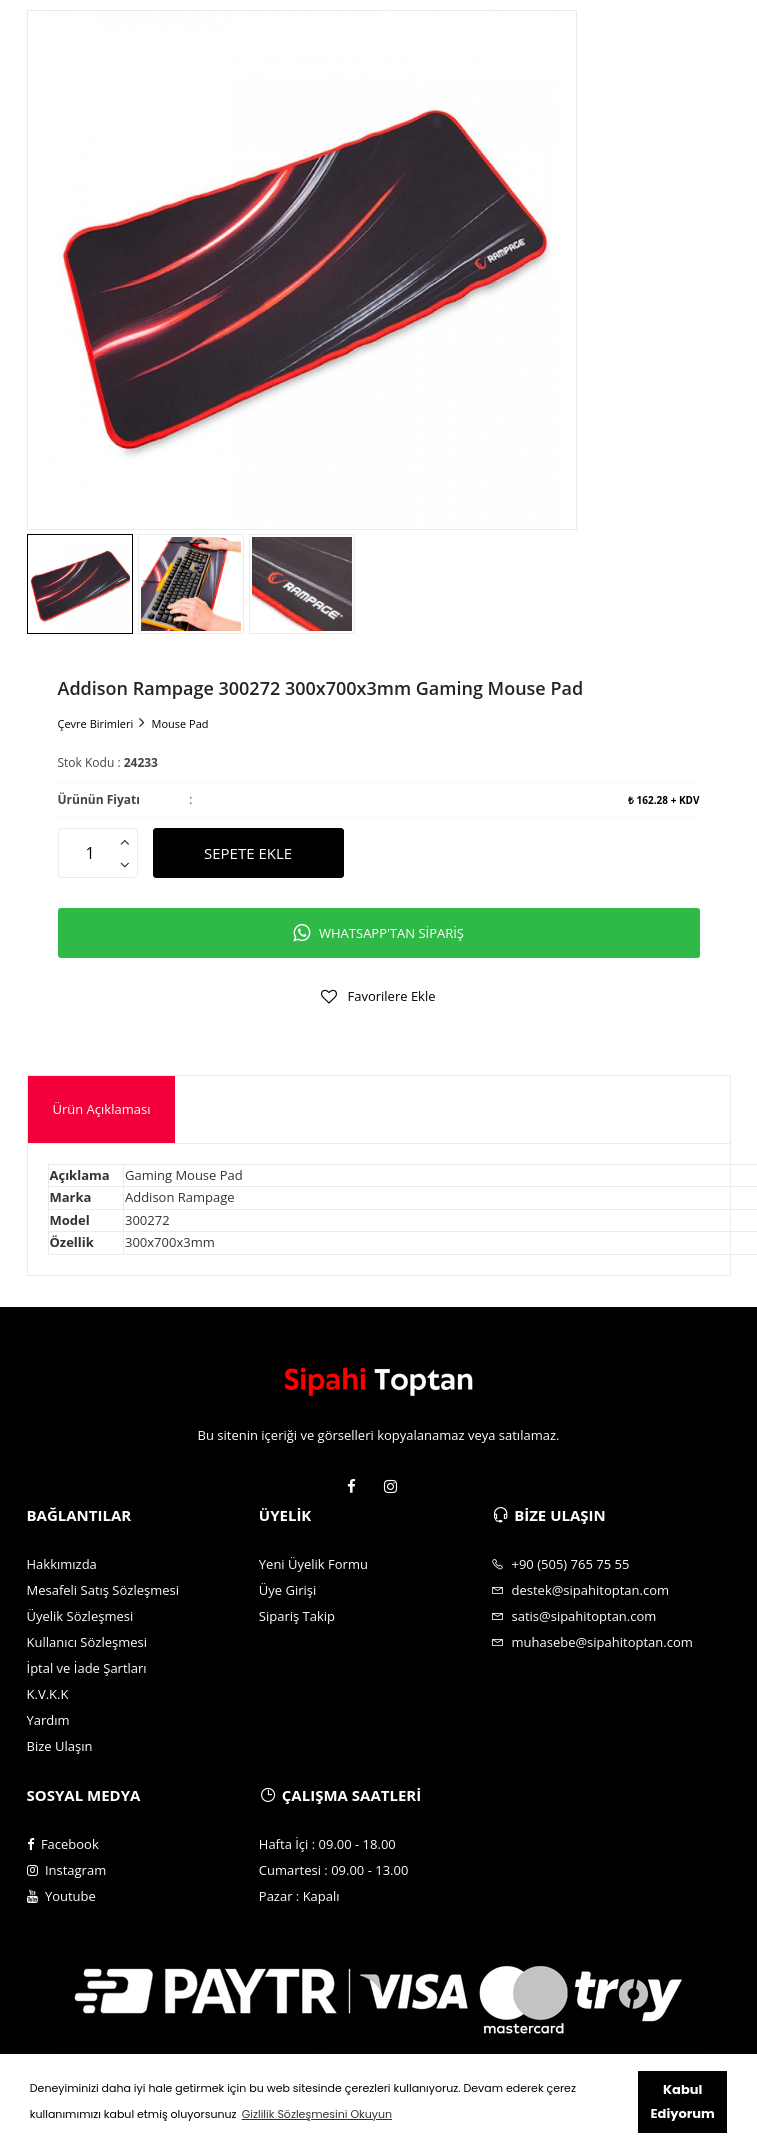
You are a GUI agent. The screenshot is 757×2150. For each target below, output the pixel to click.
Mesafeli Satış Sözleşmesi (103, 1590)
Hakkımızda (62, 1564)
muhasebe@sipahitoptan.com (592, 1642)
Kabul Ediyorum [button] (683, 2101)
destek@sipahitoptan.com (580, 1590)
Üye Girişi (287, 1590)
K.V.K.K (48, 1694)
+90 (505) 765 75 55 (560, 1564)
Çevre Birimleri (96, 723)
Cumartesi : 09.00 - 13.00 (334, 1870)
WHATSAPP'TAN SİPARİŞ (378, 933)
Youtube (61, 1896)
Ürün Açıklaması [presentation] (102, 1109)
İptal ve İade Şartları (87, 1668)
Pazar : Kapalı (299, 1896)
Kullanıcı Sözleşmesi (87, 1642)
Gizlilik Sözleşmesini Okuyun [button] (317, 2114)
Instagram (67, 1870)
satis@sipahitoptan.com (573, 1616)
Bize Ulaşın (60, 1746)
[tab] (102, 1109)
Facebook (63, 1844)
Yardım (48, 1720)
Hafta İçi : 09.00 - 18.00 (327, 1844)
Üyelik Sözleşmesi (80, 1616)
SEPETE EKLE (248, 853)
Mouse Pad (180, 723)
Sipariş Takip (297, 1616)
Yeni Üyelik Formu (313, 1564)
